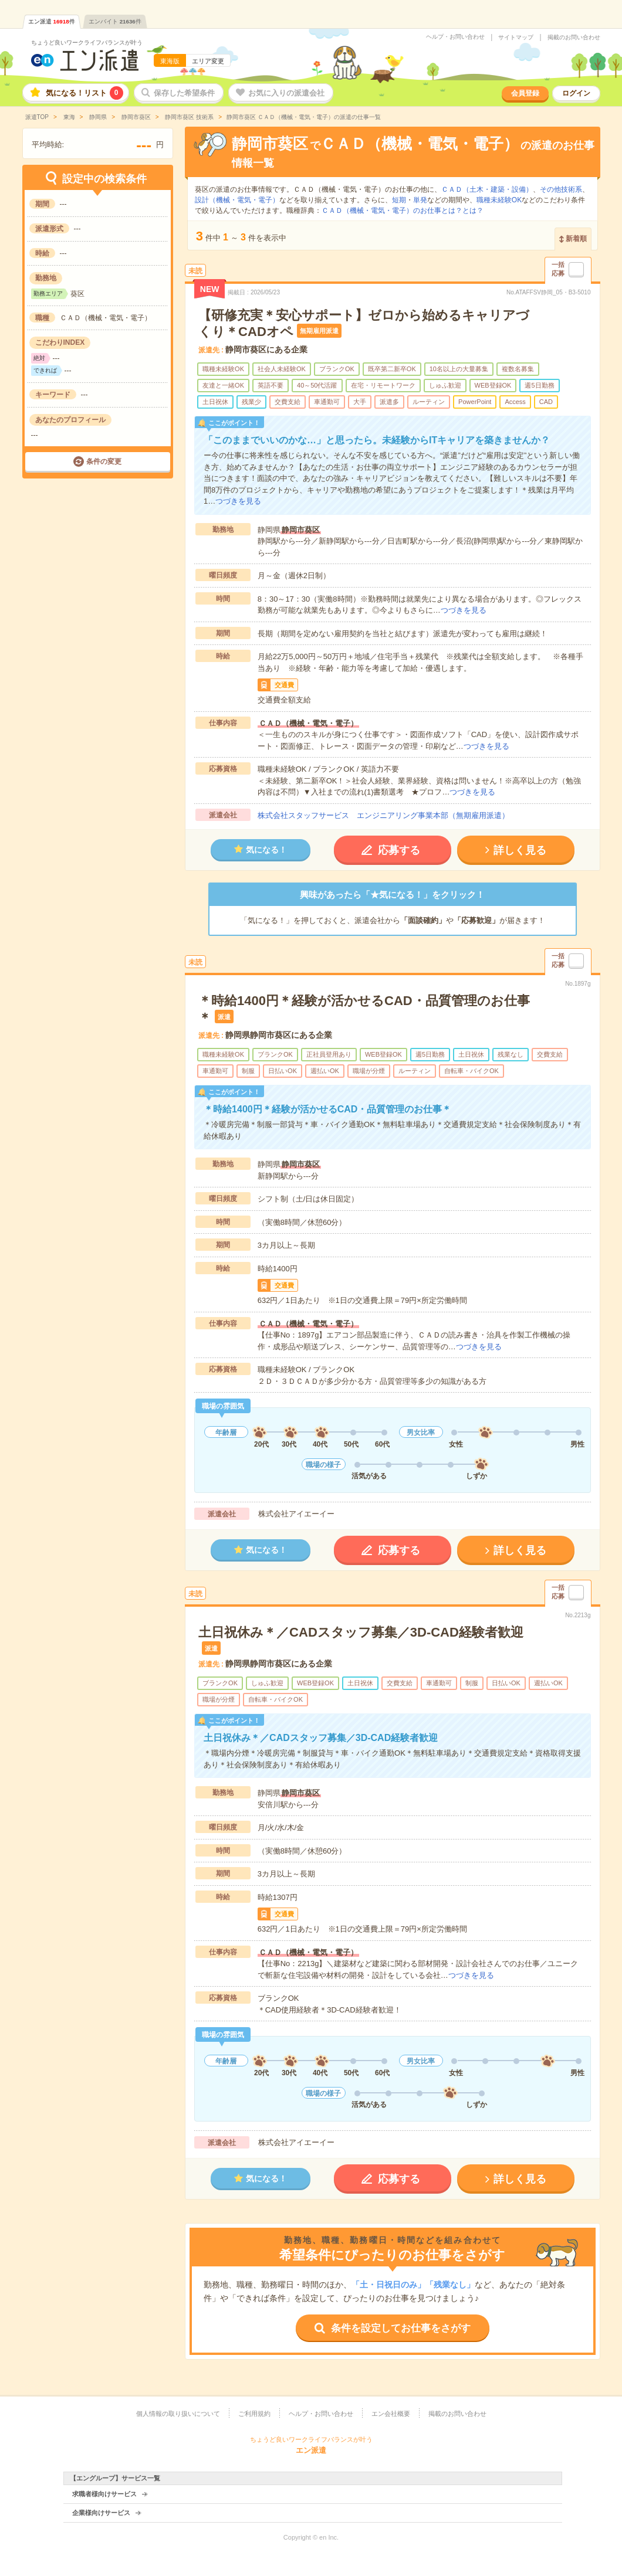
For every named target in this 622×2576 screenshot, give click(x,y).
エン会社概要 (390, 2413)
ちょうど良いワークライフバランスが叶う (87, 42)
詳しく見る (519, 850)
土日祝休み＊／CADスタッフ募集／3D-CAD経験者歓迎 (360, 1632)
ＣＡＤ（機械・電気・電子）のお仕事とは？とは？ (403, 210)
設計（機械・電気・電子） (237, 200)
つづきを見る (238, 501)
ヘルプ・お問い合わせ (455, 37)
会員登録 (525, 93)
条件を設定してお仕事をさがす (401, 2328)
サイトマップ (515, 37)
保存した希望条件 (184, 93)
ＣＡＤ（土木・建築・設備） (487, 189)
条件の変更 (103, 461)
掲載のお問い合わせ (573, 37)
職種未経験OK (499, 200)
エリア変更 (208, 61)
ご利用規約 (254, 2413)
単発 (420, 200)
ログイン (576, 93)
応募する (399, 850)
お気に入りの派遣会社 (286, 93)
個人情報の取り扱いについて (178, 2413)
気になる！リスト (84, 93)
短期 (399, 200)
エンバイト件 (115, 21)
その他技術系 (561, 189)
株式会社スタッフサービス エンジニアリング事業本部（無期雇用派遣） (383, 815)
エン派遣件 (51, 21)
